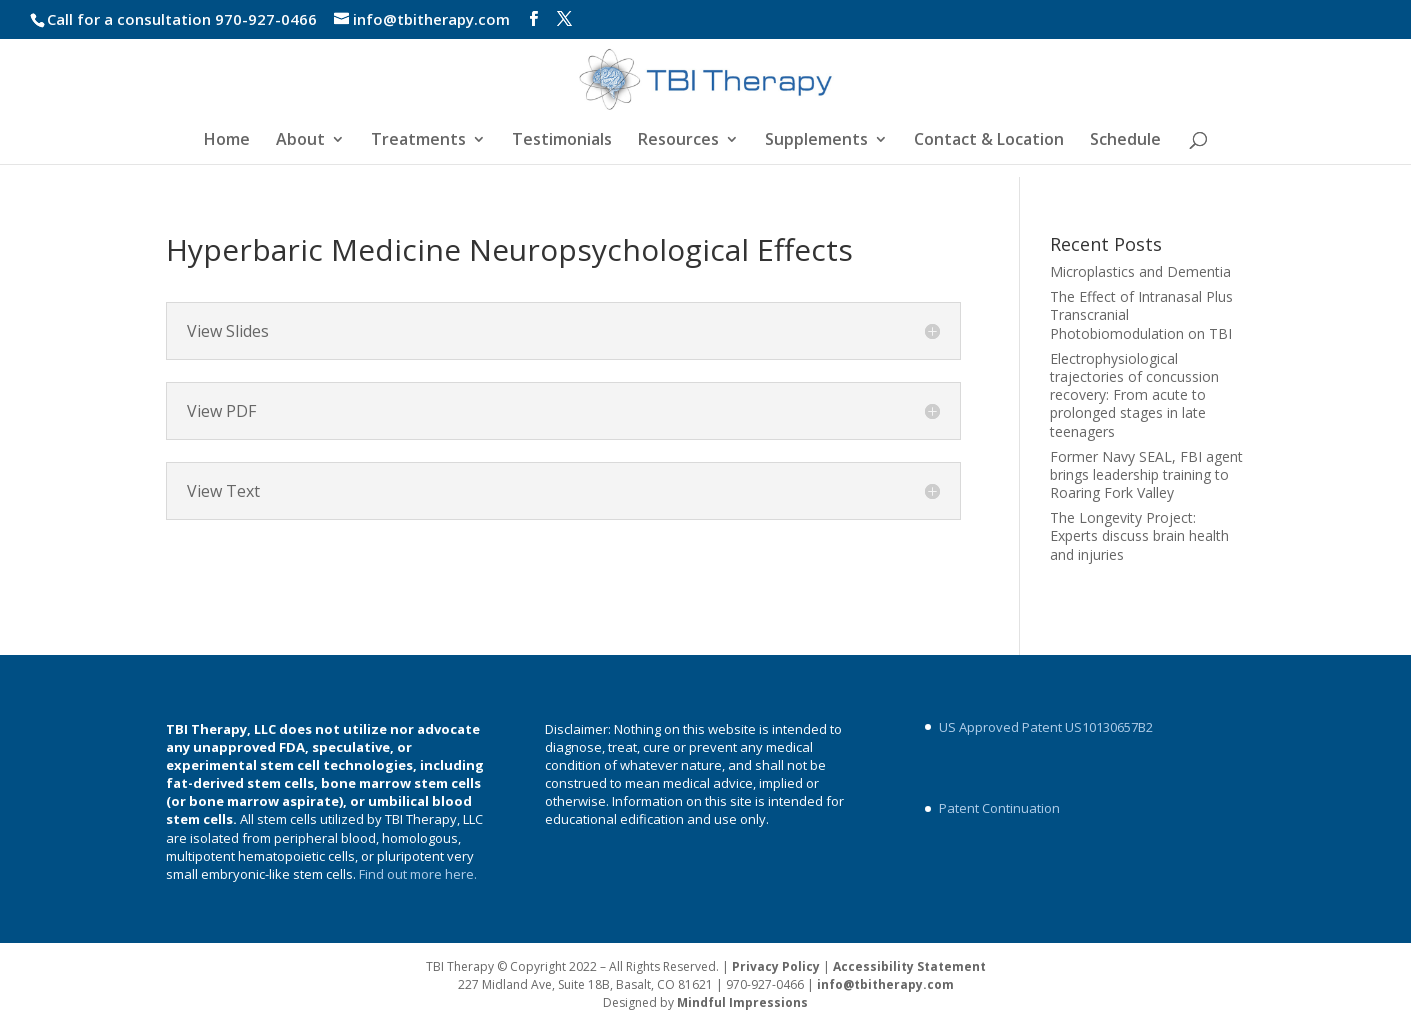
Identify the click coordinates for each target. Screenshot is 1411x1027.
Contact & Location (989, 141)
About (300, 141)
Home (227, 141)
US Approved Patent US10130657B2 (1046, 727)
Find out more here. (419, 874)
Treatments (418, 141)
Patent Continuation (999, 808)
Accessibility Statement (909, 966)
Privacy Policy (776, 966)
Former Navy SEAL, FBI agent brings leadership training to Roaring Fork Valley (1146, 474)
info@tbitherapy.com (885, 984)
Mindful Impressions (742, 1002)
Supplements (816, 141)
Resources (678, 141)
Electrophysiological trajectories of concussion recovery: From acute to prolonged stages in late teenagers (1134, 395)
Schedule (1125, 141)
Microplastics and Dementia (1140, 271)
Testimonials (562, 141)
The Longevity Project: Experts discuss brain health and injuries (1139, 535)
